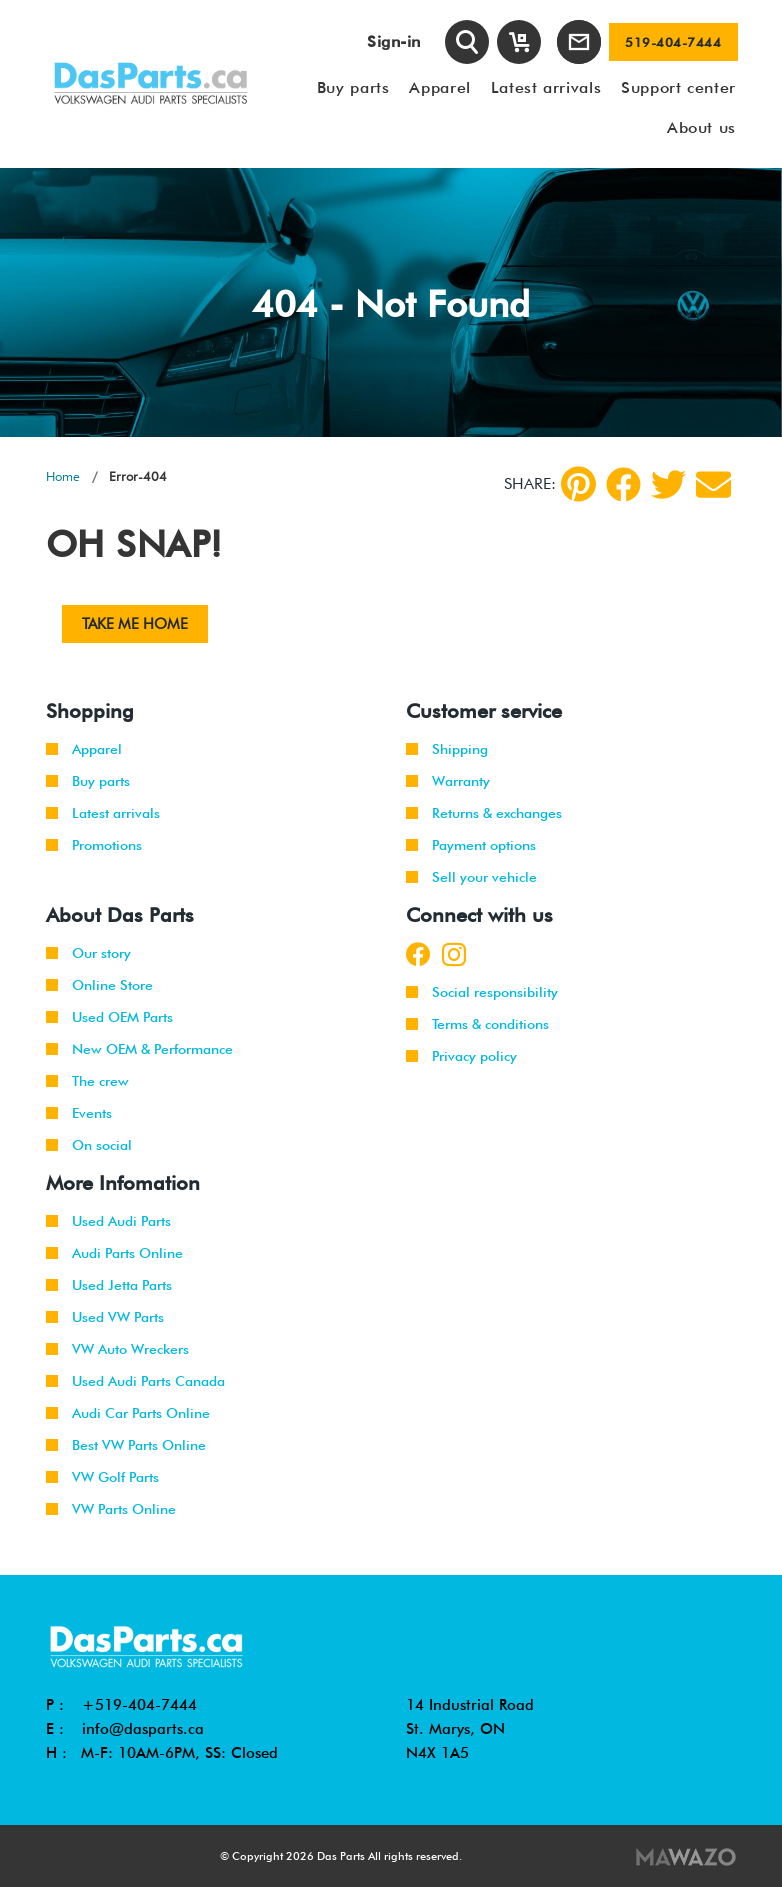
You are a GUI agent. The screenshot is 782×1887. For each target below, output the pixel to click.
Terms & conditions (477, 1024)
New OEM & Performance (139, 1049)
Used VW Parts (105, 1317)
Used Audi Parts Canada (135, 1381)
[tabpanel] (391, 302)
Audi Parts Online (114, 1253)
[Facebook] (623, 484)
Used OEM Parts (109, 1017)
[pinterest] (578, 484)
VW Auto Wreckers (117, 1349)
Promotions (94, 845)
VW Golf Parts (102, 1477)
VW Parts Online (111, 1509)
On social (89, 1145)
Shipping (447, 749)
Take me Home (135, 624)
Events (79, 1113)
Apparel (84, 749)
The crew (87, 1081)
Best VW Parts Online (126, 1445)
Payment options (471, 845)
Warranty (448, 781)
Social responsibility (482, 992)
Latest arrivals (103, 813)
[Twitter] (668, 484)
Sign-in (394, 41)
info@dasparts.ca (143, 1729)
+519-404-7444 (139, 1705)
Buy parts (88, 781)
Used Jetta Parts (109, 1285)
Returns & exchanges (484, 813)
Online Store (99, 985)
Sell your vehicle (471, 877)
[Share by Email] (713, 484)
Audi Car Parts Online (128, 1413)
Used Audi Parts (108, 1221)
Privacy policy (461, 1056)
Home (63, 476)
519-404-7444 (673, 42)
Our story (88, 953)
